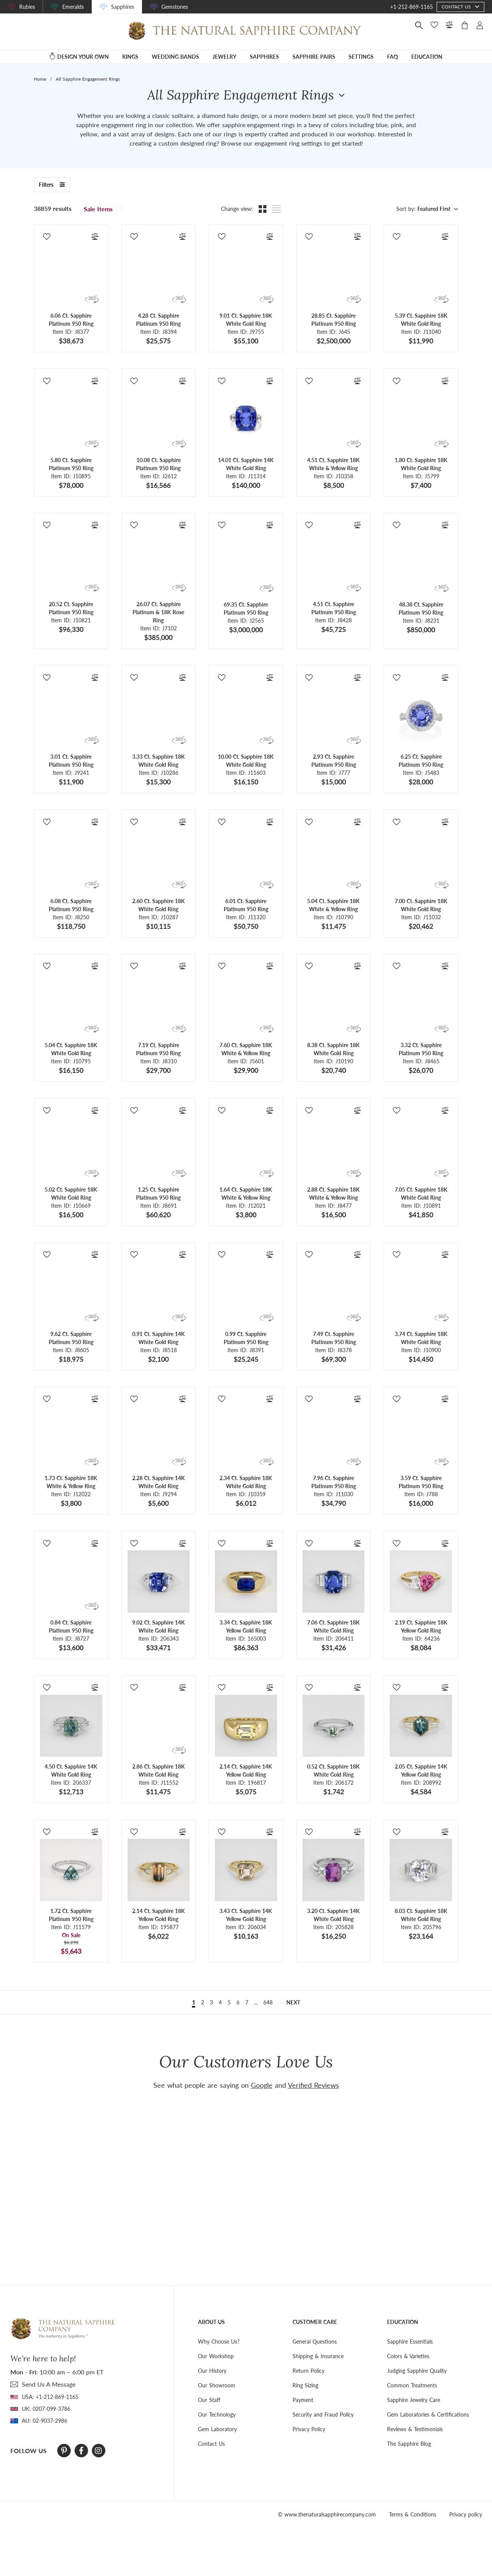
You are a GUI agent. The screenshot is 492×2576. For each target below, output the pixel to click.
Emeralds (73, 6)
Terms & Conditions (412, 2514)
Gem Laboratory (217, 2429)
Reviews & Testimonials (415, 2429)
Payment (303, 2400)
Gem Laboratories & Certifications (428, 2414)
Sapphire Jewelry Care (413, 2400)
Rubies (27, 6)
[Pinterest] (64, 2451)
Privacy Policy (309, 2429)
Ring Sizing (305, 2385)
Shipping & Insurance (318, 2356)
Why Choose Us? (218, 2341)
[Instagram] (98, 2451)
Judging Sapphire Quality (417, 2370)
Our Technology (217, 2414)
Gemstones (174, 6)
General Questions (315, 2341)
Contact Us (211, 2443)
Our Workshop (216, 2356)
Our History (212, 2370)
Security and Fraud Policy (323, 2414)
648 (268, 2002)
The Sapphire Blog (409, 2443)
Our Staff (209, 2400)
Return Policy (308, 2370)
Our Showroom (216, 2385)
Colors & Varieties (408, 2356)
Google (262, 2085)
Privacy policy (465, 2514)
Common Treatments (412, 2385)
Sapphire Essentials (410, 2341)
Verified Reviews (313, 2085)
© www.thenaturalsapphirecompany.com (327, 2514)
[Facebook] (81, 2451)
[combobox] (437, 209)
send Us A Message (48, 2384)
